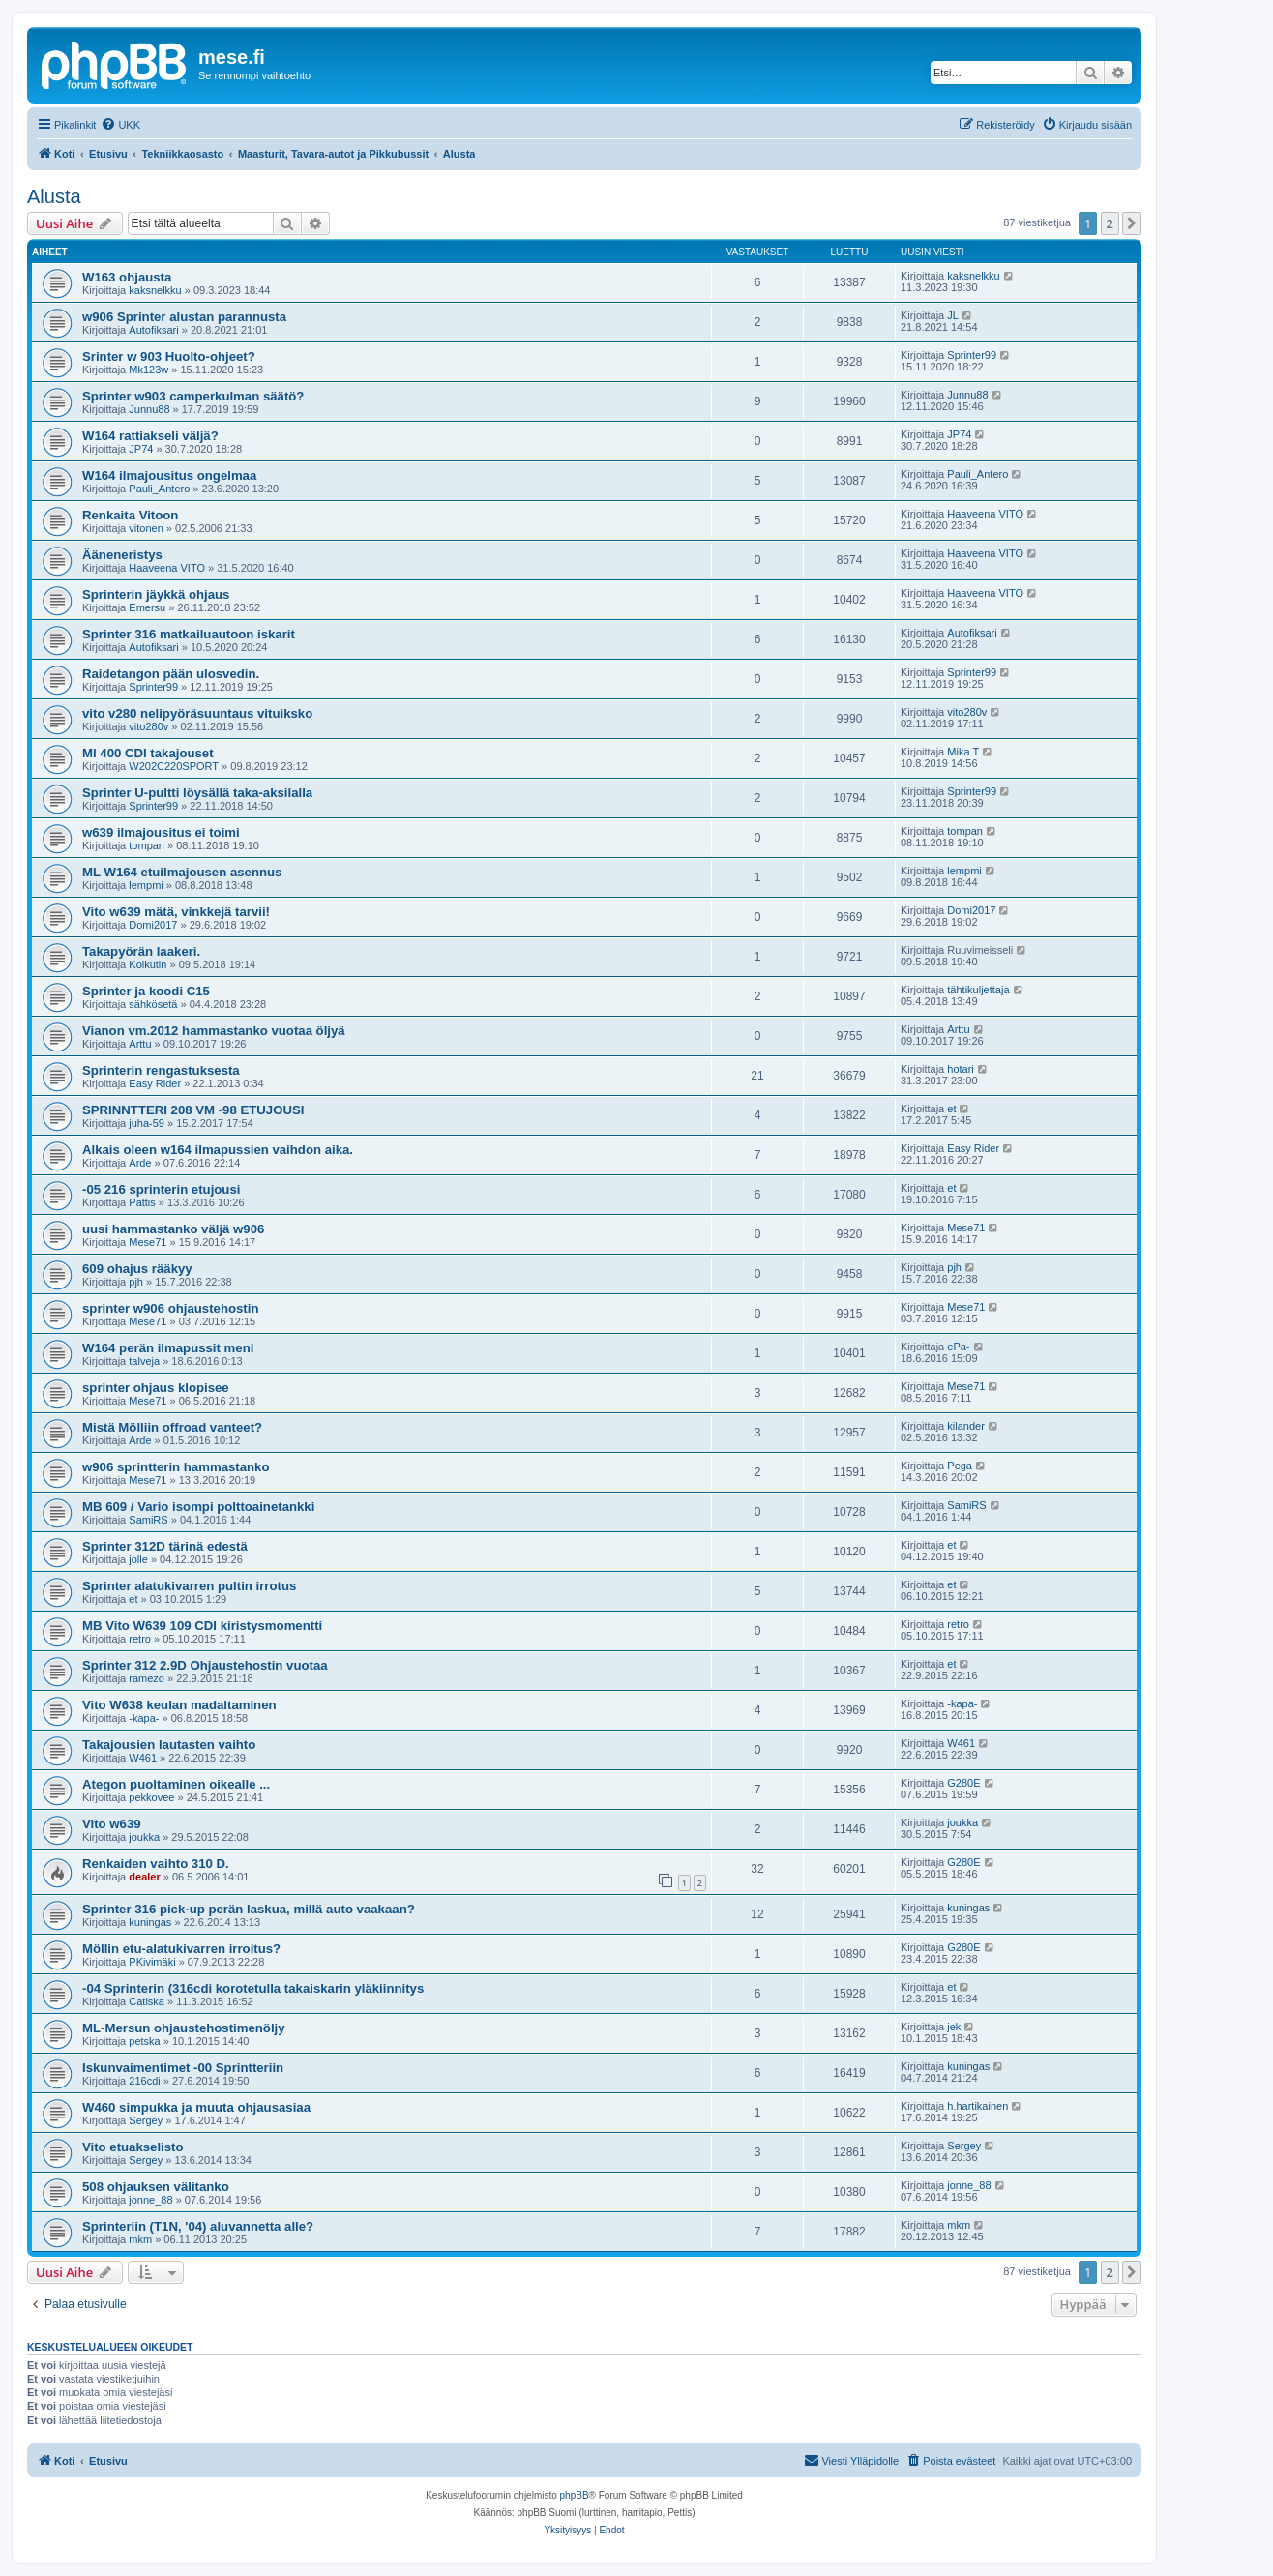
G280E (963, 1783)
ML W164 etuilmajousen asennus (181, 872)
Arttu (140, 1044)
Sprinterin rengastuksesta (161, 1070)
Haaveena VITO (985, 513)
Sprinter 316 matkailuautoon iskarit (188, 634)
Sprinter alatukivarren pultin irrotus (189, 1586)
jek (954, 2026)
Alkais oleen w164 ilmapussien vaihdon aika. (217, 1149)
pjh (136, 1282)
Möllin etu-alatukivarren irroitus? (181, 1948)
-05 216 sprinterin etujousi (161, 1189)
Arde (140, 1163)
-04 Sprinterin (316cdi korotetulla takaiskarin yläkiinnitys (253, 1988)
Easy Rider (155, 1083)
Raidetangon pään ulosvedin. (170, 673)
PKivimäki (152, 1962)
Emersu (147, 607)
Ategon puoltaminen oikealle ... (176, 1784)
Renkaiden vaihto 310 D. (155, 1863)
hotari (960, 1069)
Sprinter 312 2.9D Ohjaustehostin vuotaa (205, 1665)
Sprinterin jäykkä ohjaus (155, 594)
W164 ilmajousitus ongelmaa (169, 475)
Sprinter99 (971, 355)
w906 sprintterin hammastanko (175, 1467)
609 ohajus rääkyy (137, 1268)
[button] (1131, 223)
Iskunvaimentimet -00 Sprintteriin (182, 2067)
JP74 (141, 449)
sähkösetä (153, 1004)
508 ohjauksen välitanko (155, 2186)
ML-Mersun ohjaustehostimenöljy (183, 2028)
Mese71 (147, 1242)
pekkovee (151, 1797)
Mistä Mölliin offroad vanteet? (172, 1427)
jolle (138, 1559)
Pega (959, 1465)
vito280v (148, 726)
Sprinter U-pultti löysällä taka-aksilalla (197, 792)
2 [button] (1110, 223)
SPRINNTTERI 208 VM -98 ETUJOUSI (193, 1110)
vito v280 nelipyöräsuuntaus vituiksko (197, 713)
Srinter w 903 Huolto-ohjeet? (168, 356)
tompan (146, 845)
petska (144, 2041)
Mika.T (963, 751)
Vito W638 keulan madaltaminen (179, 1705)
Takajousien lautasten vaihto (168, 1744)
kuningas (150, 1922)
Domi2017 (153, 925)
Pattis (142, 1202)
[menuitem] (120, 124)
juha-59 (146, 1123)
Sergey (146, 2120)
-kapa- (144, 1718)
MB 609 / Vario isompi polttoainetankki (198, 1506)
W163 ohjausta (126, 277)
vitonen (146, 528)
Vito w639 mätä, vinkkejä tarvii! (176, 911)
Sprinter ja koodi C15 (146, 991)
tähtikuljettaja (978, 989)
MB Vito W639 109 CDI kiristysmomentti (202, 1625)
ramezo (146, 1678)
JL (953, 315)
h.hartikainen (977, 2106)
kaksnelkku (155, 290)
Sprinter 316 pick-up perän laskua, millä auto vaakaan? (248, 1909)
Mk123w (148, 369)
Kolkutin (147, 964)
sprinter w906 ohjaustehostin (170, 1308)
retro (140, 1638)
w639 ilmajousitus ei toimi (161, 832)
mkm (140, 2239)
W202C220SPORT (174, 766)
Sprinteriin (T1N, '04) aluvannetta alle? (197, 2226)
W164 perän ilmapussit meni (167, 1348)
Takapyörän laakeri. (141, 951)
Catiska (146, 2001)
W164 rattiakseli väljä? (150, 436)
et (951, 1108)
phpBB (574, 2495)
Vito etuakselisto (133, 2147)
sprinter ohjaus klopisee (155, 1387)
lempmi (146, 885)
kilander (966, 1426)
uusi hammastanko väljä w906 (173, 1229)
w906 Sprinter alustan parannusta (184, 317)
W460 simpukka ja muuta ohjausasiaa (196, 2107)
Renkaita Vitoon (130, 515)
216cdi (144, 2081)
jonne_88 (150, 2200)
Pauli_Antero (159, 488)
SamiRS (148, 1519)
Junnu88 (149, 409)
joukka (144, 1837)
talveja (144, 1361)
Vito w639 (111, 1824)
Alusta (54, 196)
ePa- (958, 1346)
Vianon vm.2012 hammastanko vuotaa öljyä (213, 1030)
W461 (143, 1757)
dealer (144, 1876)
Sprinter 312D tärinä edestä (165, 1546)
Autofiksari (153, 330)
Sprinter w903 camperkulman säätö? (193, 396)
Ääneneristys (122, 555)
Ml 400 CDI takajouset (148, 753)
